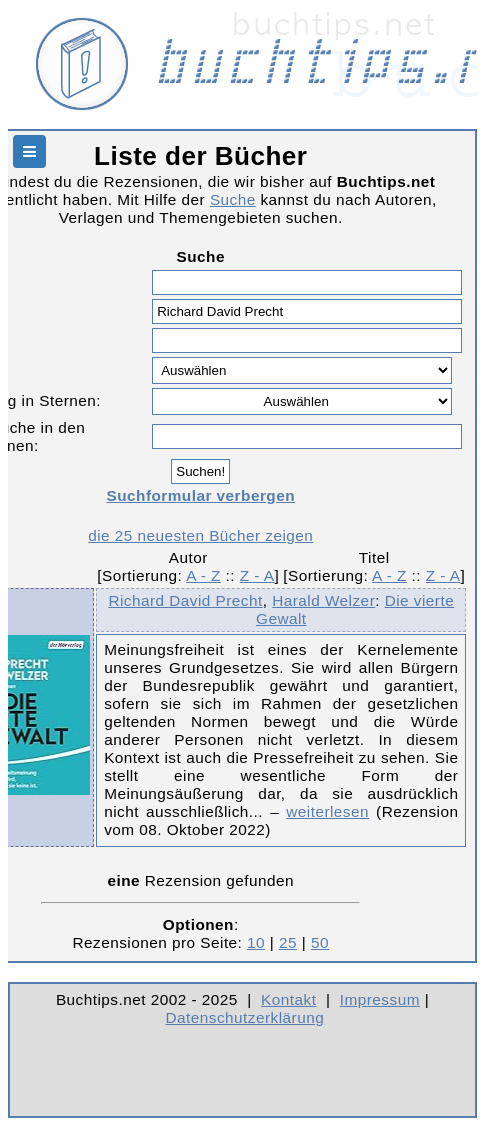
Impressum (380, 999)
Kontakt (288, 999)
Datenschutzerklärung (245, 1017)
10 (256, 942)
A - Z (203, 575)
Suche (233, 199)
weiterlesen (327, 811)
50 (320, 942)
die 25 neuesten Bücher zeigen (200, 535)
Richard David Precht (185, 600)
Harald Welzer (323, 600)
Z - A (257, 575)
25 (288, 942)
